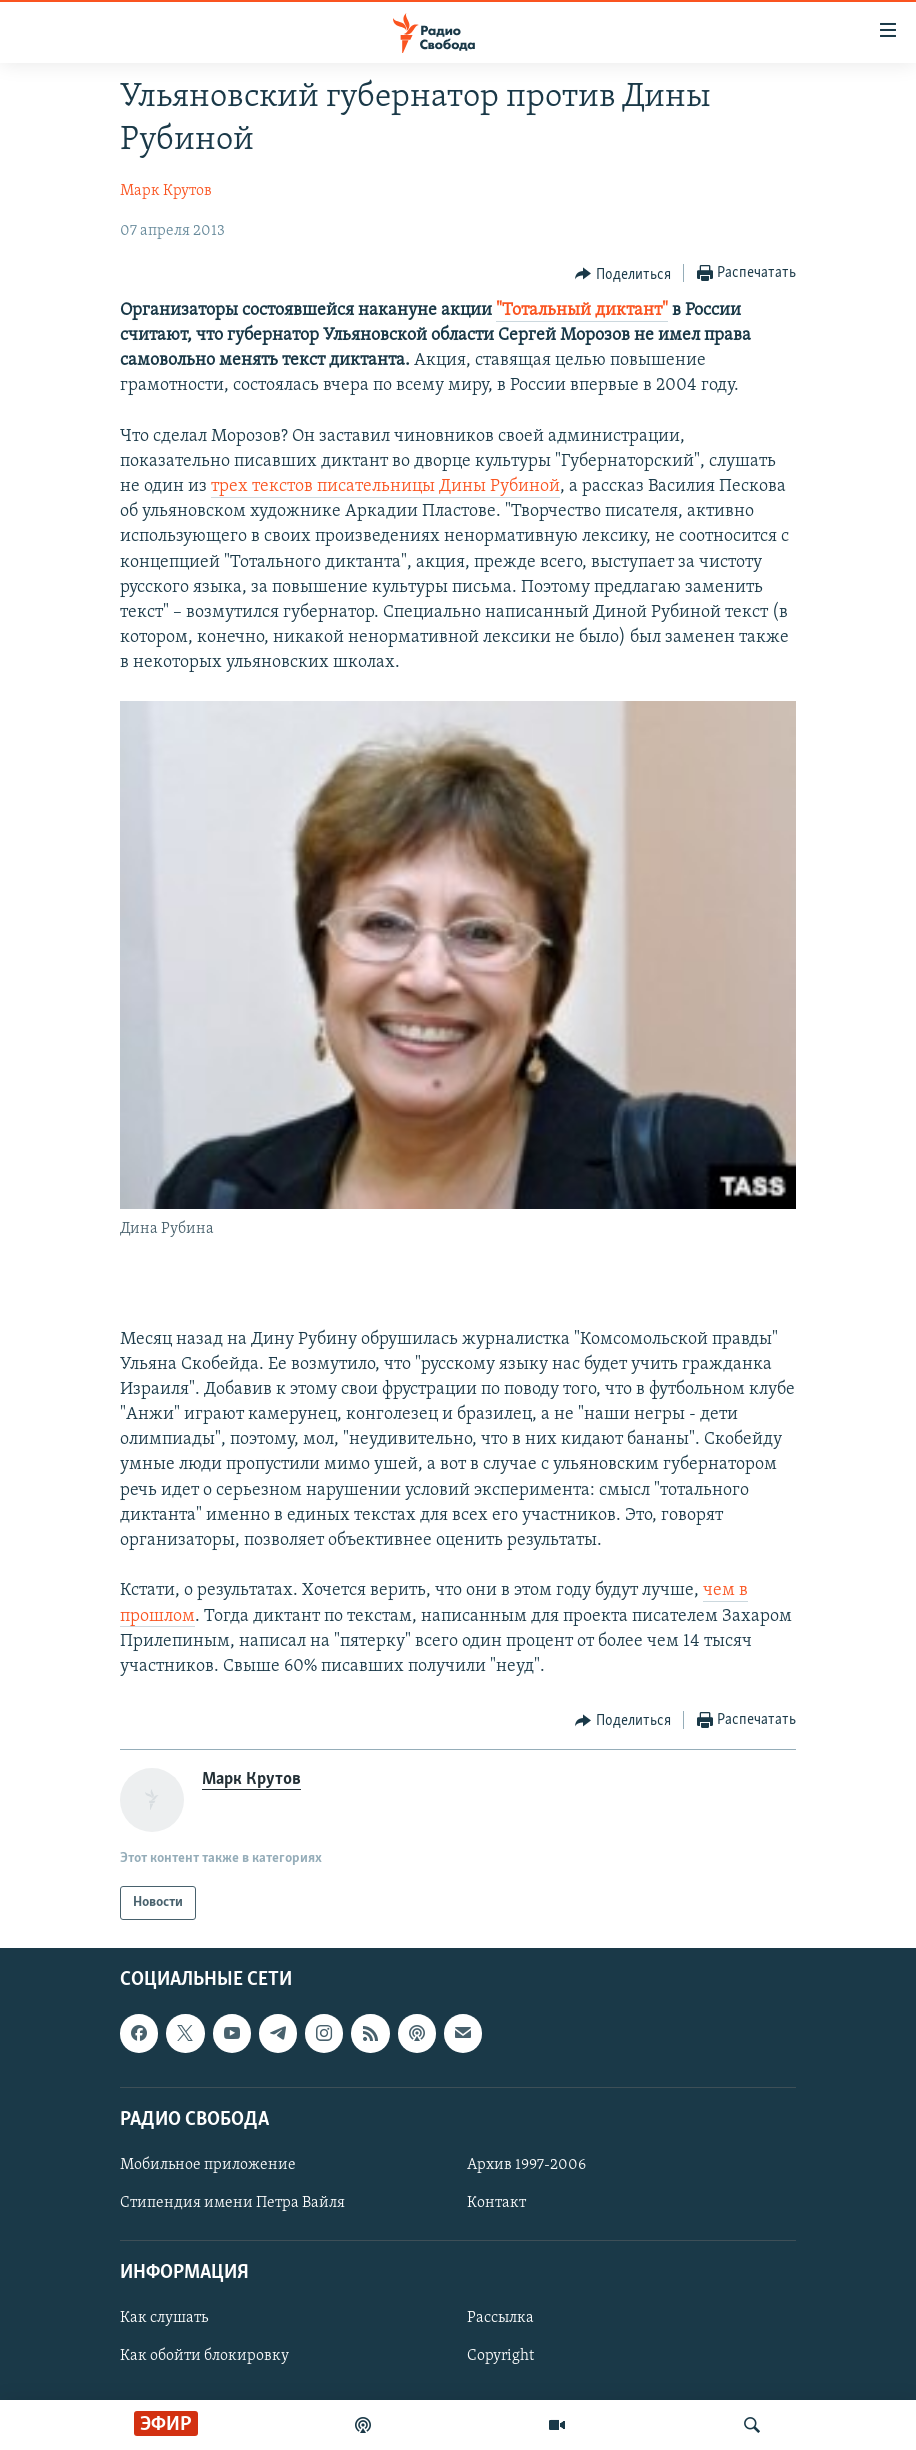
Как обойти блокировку (204, 2357)
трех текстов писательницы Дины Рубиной (385, 486)
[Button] (623, 274)
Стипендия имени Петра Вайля (232, 2203)
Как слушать (164, 2319)
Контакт (496, 2203)
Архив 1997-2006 (526, 2165)
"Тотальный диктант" (582, 310)
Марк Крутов (166, 191)
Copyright (500, 2357)
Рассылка (500, 2319)
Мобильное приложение (208, 2165)
